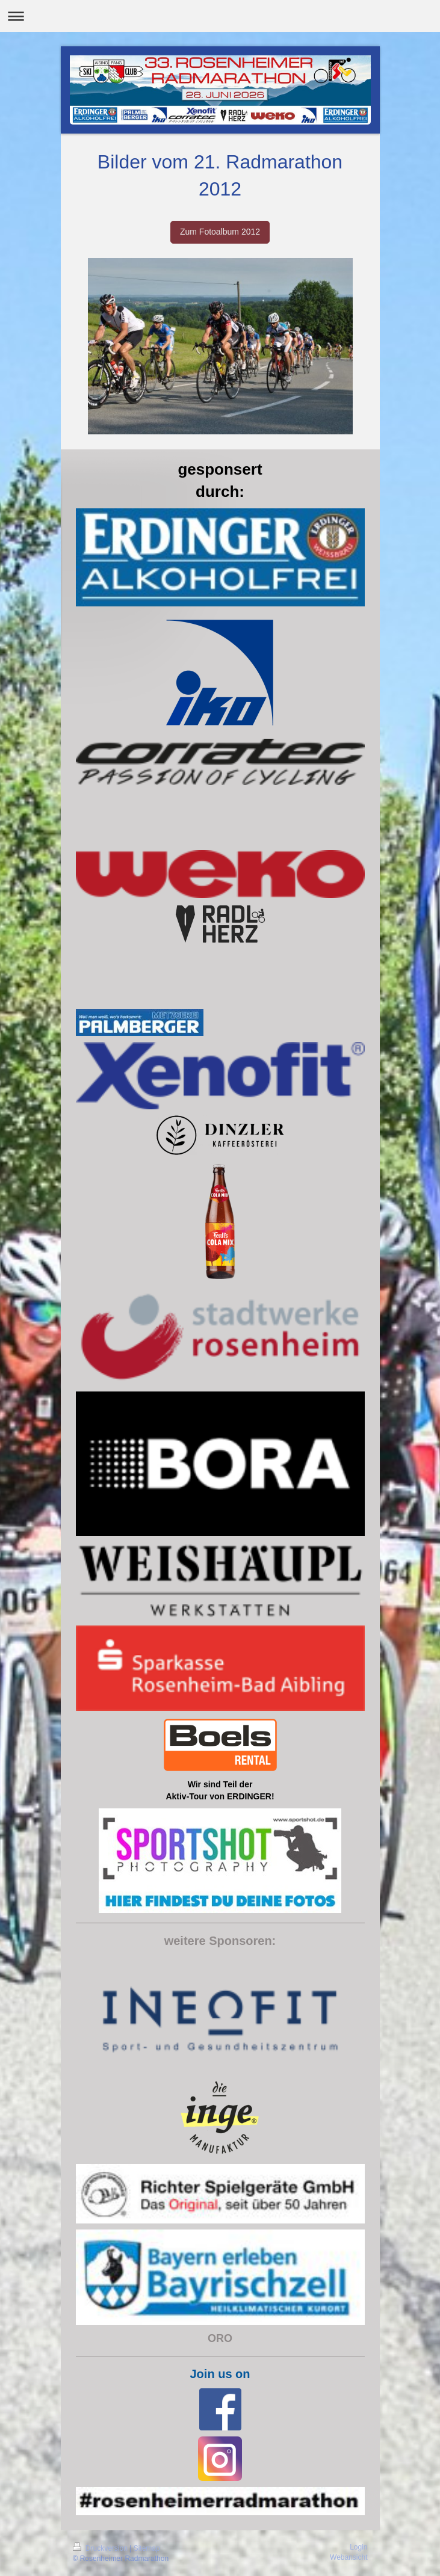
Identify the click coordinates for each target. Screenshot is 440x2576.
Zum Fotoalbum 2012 (220, 231)
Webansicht (348, 2557)
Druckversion (101, 2548)
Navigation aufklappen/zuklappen (220, 16)
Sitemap (147, 2548)
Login (358, 2547)
